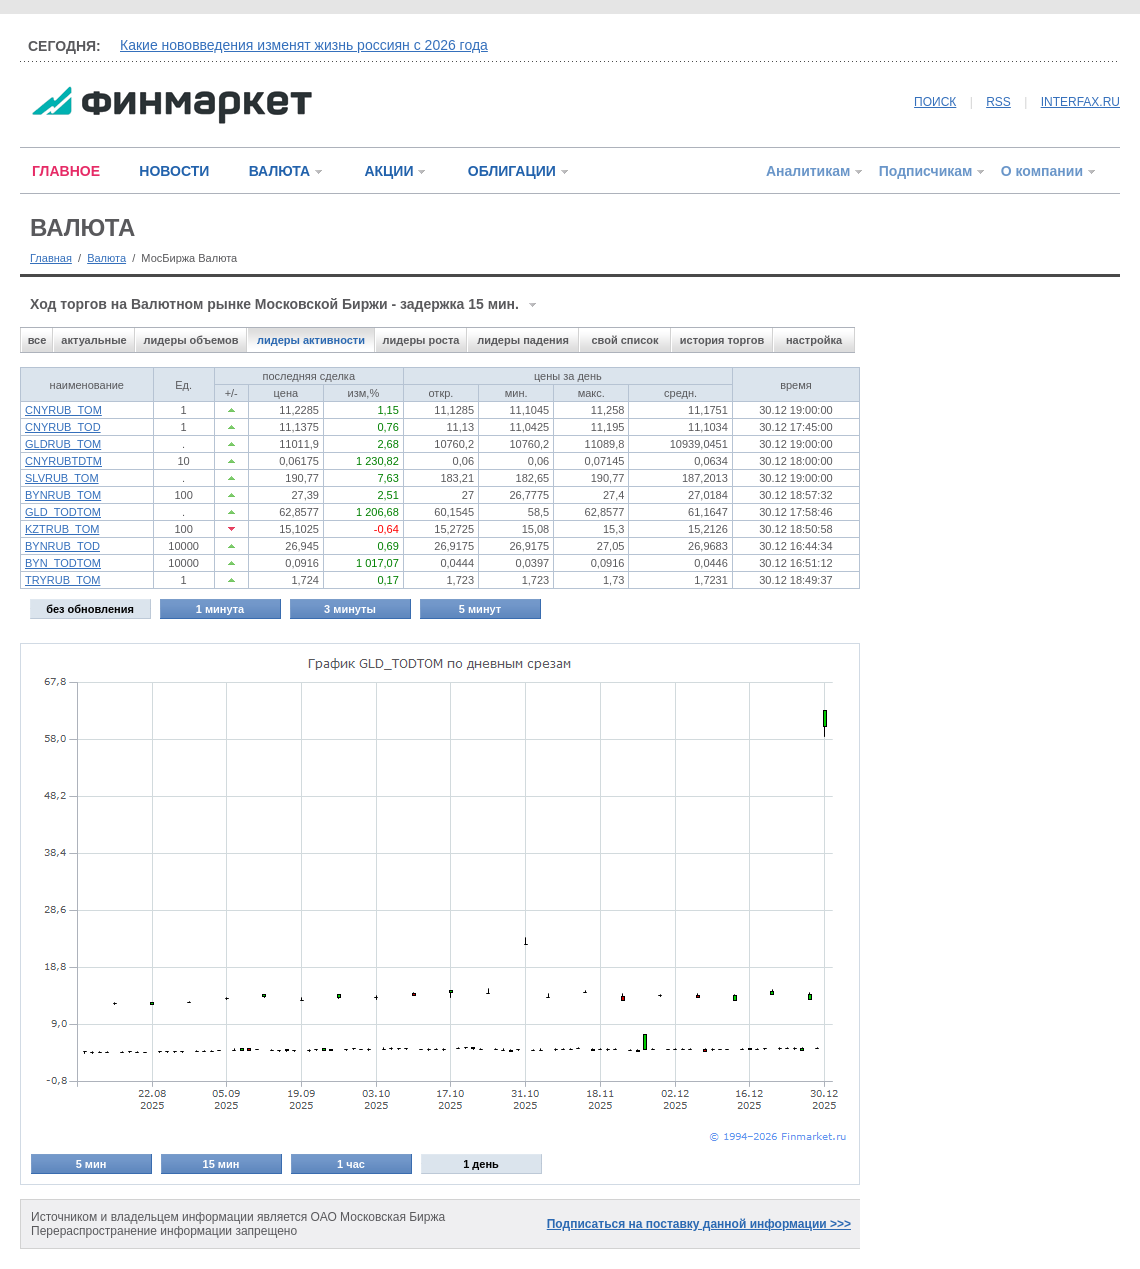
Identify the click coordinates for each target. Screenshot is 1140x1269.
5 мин (91, 1164)
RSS (998, 102)
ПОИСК (935, 102)
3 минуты (350, 609)
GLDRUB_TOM (63, 444)
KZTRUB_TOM (62, 529)
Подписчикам (926, 171)
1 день (481, 1164)
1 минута (220, 609)
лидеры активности (311, 340)
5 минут (480, 609)
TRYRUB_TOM (62, 580)
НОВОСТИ (174, 171)
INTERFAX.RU (1080, 102)
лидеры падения (523, 340)
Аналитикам (808, 171)
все (37, 340)
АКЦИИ (388, 171)
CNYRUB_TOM (63, 410)
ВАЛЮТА (279, 171)
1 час (351, 1164)
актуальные (93, 340)
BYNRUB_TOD (62, 546)
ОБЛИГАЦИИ (512, 171)
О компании (1042, 171)
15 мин (221, 1164)
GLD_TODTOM (63, 512)
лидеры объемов (191, 340)
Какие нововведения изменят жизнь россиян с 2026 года (304, 45)
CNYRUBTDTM (63, 461)
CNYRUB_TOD (63, 427)
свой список (624, 340)
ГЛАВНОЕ (66, 171)
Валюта (106, 258)
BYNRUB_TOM (63, 495)
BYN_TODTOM (63, 563)
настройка (814, 340)
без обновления (90, 609)
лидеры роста (421, 340)
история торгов (722, 340)
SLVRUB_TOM (62, 478)
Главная (51, 258)
